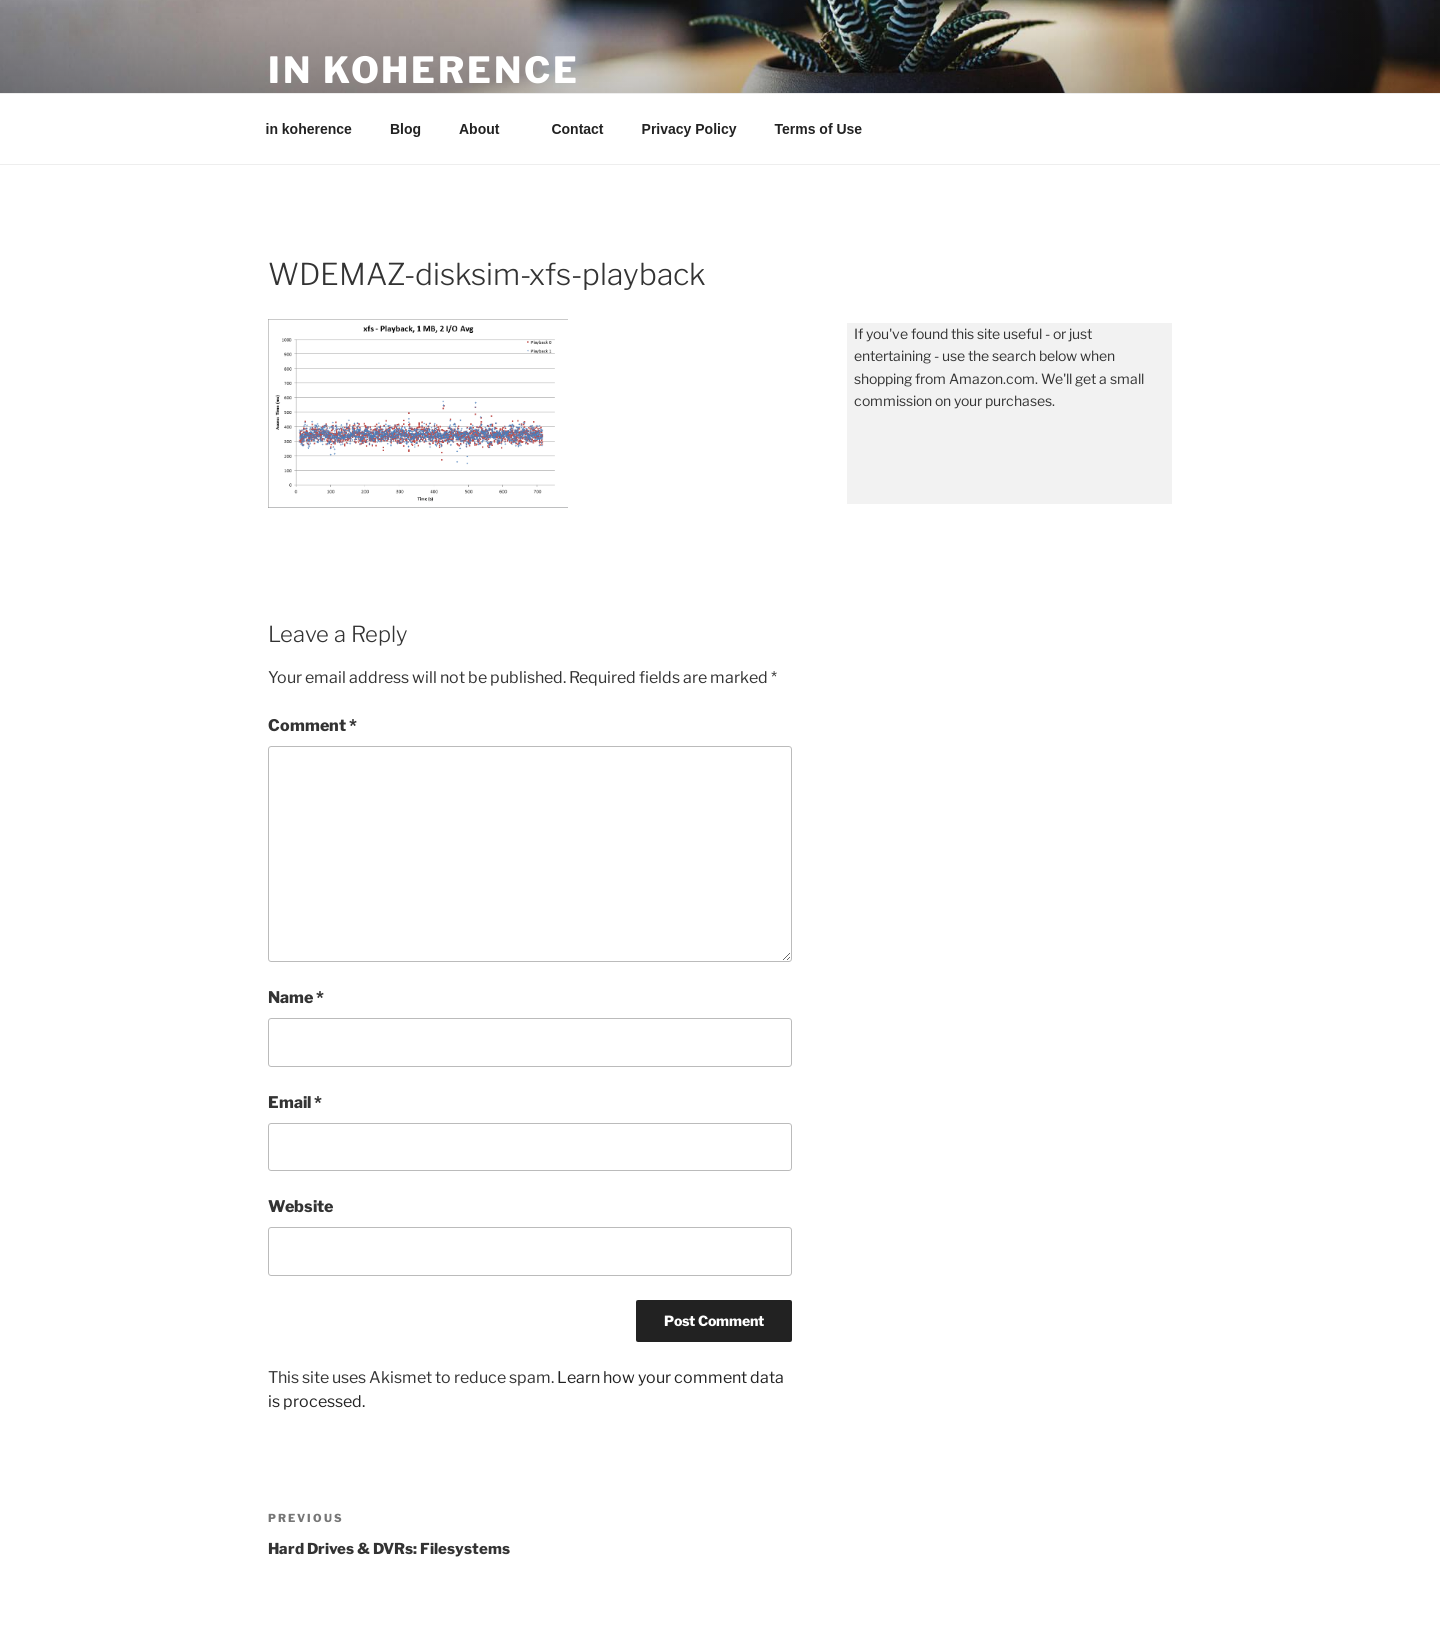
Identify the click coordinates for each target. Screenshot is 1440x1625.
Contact (577, 129)
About (488, 129)
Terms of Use (819, 129)
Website (300, 1206)
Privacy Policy (689, 129)
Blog (405, 129)
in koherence (424, 70)
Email (295, 1102)
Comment (312, 725)
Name (296, 997)
